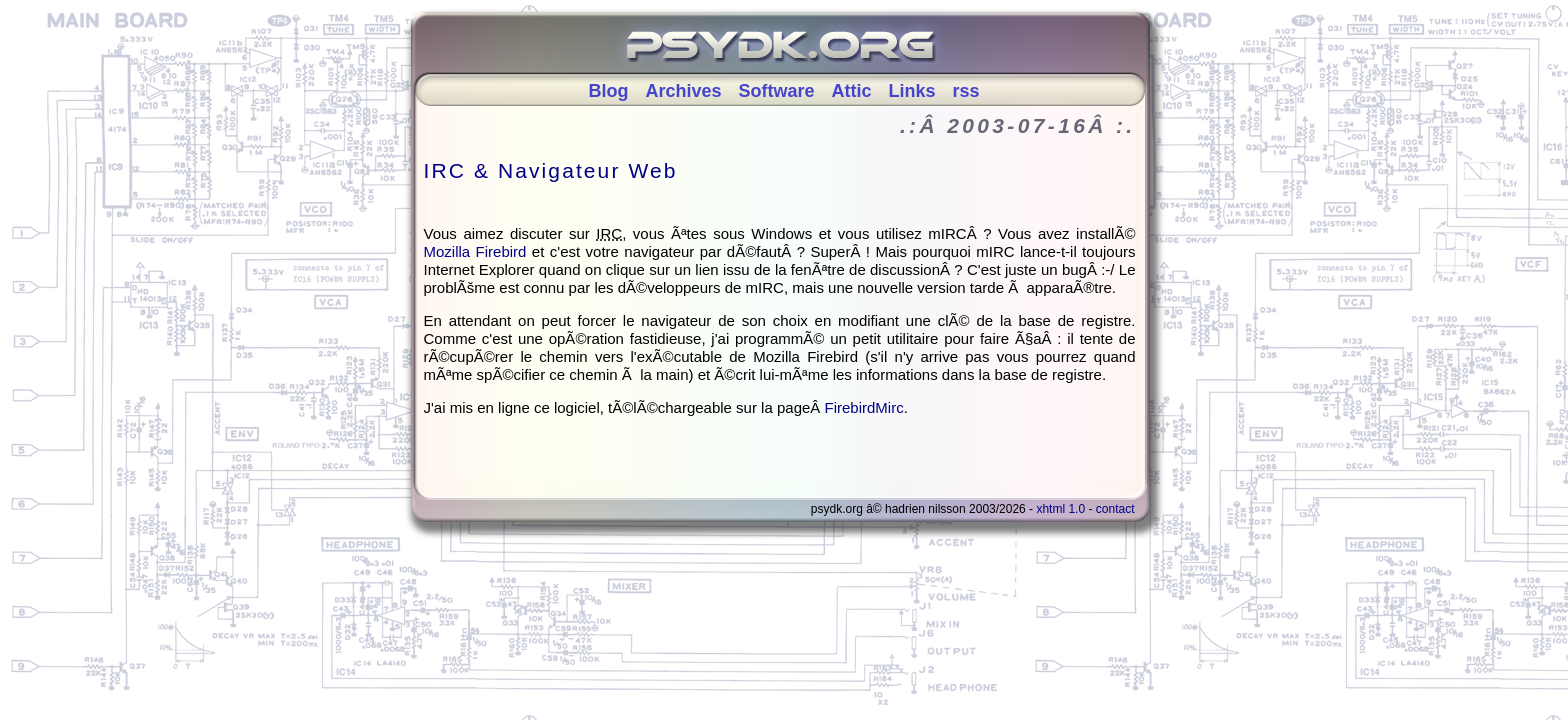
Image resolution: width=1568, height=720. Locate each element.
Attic (852, 91)
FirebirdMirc (864, 407)
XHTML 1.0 (1060, 509)
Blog (608, 91)
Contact (1115, 509)
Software (776, 91)
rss (966, 91)
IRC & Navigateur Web (551, 170)
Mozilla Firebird (475, 251)
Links (912, 91)
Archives (683, 91)
